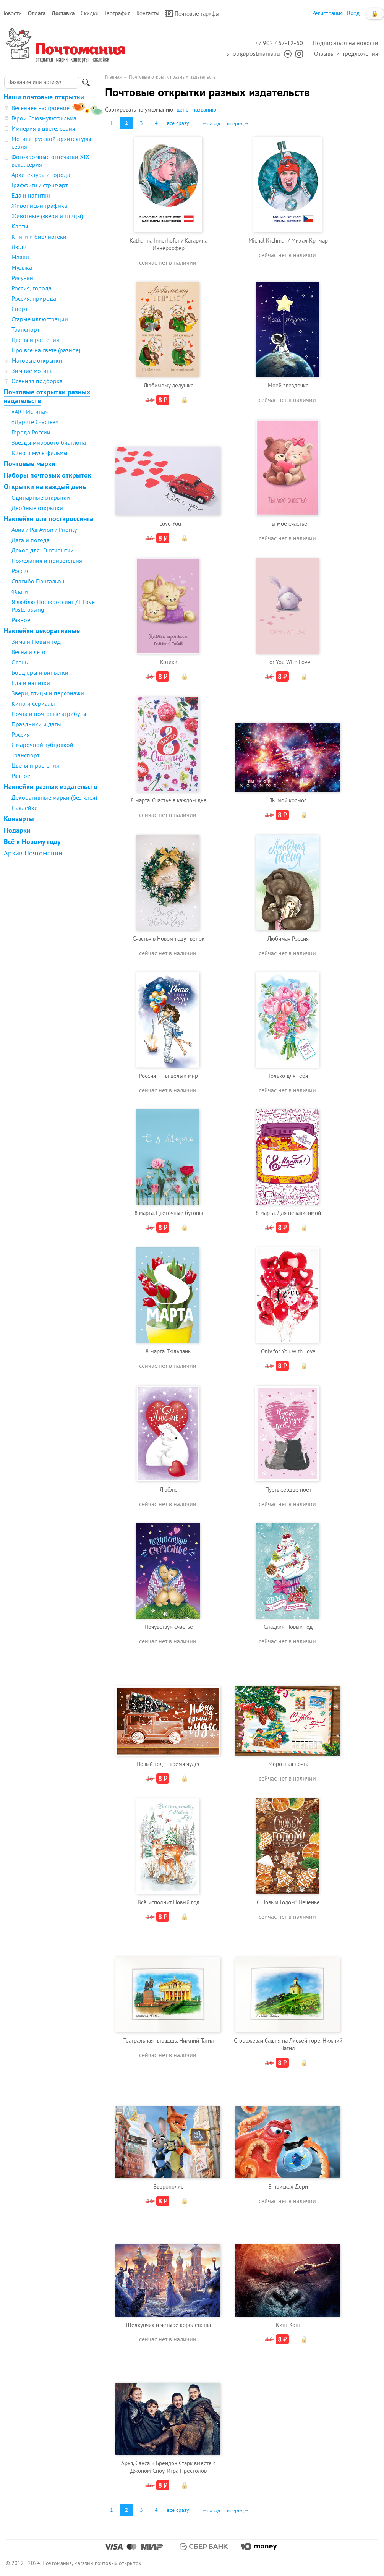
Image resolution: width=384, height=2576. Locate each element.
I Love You (168, 523)
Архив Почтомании (33, 853)
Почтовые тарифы (192, 13)
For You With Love (288, 662)
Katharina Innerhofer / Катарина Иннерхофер (168, 244)
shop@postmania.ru (253, 53)
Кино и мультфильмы (39, 453)
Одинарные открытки (40, 497)
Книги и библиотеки (38, 236)
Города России (30, 432)
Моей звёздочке (288, 385)
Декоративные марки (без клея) (54, 797)
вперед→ (238, 123)
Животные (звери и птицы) (47, 216)
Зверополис (168, 2186)
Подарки (17, 830)
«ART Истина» (29, 411)
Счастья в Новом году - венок (168, 938)
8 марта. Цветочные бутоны (168, 1213)
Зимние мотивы (32, 370)
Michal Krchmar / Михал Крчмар (288, 240)
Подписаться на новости (345, 43)
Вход (353, 13)
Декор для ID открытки (42, 550)
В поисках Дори (288, 2186)
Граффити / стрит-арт (39, 185)
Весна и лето (28, 652)
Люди (19, 247)
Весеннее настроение (40, 108)
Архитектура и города (40, 174)
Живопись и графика (39, 205)
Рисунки (22, 278)
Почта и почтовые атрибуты (48, 714)
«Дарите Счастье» (34, 422)
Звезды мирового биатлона (48, 442)
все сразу (178, 123)
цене (183, 109)
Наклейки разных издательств (50, 786)
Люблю (169, 1489)
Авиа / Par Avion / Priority (44, 529)
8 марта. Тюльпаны (169, 1351)
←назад (210, 123)
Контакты (147, 13)
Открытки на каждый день (45, 486)
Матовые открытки (36, 360)
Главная (113, 77)
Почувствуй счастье (168, 1626)
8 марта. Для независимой (288, 1213)
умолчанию (159, 109)
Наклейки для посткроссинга (48, 518)
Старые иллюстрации (39, 319)
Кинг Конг (288, 2324)
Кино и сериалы (33, 703)
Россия (20, 571)
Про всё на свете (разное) (45, 350)
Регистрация (327, 13)
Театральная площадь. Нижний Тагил (168, 2040)
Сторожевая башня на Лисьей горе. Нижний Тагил (288, 2044)
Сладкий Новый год (288, 1626)
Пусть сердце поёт (288, 1489)
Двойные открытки (37, 508)
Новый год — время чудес (168, 1764)
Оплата (36, 13)
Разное (20, 620)
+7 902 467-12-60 (279, 43)
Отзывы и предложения (346, 53)
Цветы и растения (35, 339)
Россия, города (31, 288)
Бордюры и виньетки (39, 672)
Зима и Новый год (36, 641)
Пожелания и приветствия (46, 560)
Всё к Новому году (32, 841)
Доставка (63, 13)
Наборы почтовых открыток (47, 475)
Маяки (20, 257)
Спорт (19, 309)
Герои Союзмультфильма (43, 118)
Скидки (90, 13)
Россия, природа (33, 298)
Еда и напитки (30, 195)
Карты (19, 226)
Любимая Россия (288, 938)
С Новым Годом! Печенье (288, 1902)
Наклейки (24, 808)
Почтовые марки (29, 463)
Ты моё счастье (288, 523)
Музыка (21, 267)
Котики (168, 662)
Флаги (19, 591)
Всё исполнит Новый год (168, 1902)
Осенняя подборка (37, 381)
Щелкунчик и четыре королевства (168, 2324)
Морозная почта (288, 1764)
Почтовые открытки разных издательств (47, 396)
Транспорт (25, 329)
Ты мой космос (288, 800)
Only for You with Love (288, 1351)
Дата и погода (30, 540)
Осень (19, 662)
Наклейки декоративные (42, 630)
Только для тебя (288, 1075)
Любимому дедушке (169, 385)
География (117, 13)
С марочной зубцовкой (42, 744)
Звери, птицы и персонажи (47, 693)
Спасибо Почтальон (38, 581)
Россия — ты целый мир (168, 1075)
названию (204, 109)
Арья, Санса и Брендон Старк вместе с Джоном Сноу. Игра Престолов (168, 2466)
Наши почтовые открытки (44, 96)
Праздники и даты (36, 724)
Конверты (19, 818)
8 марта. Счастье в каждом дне (169, 800)
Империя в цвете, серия (43, 128)
